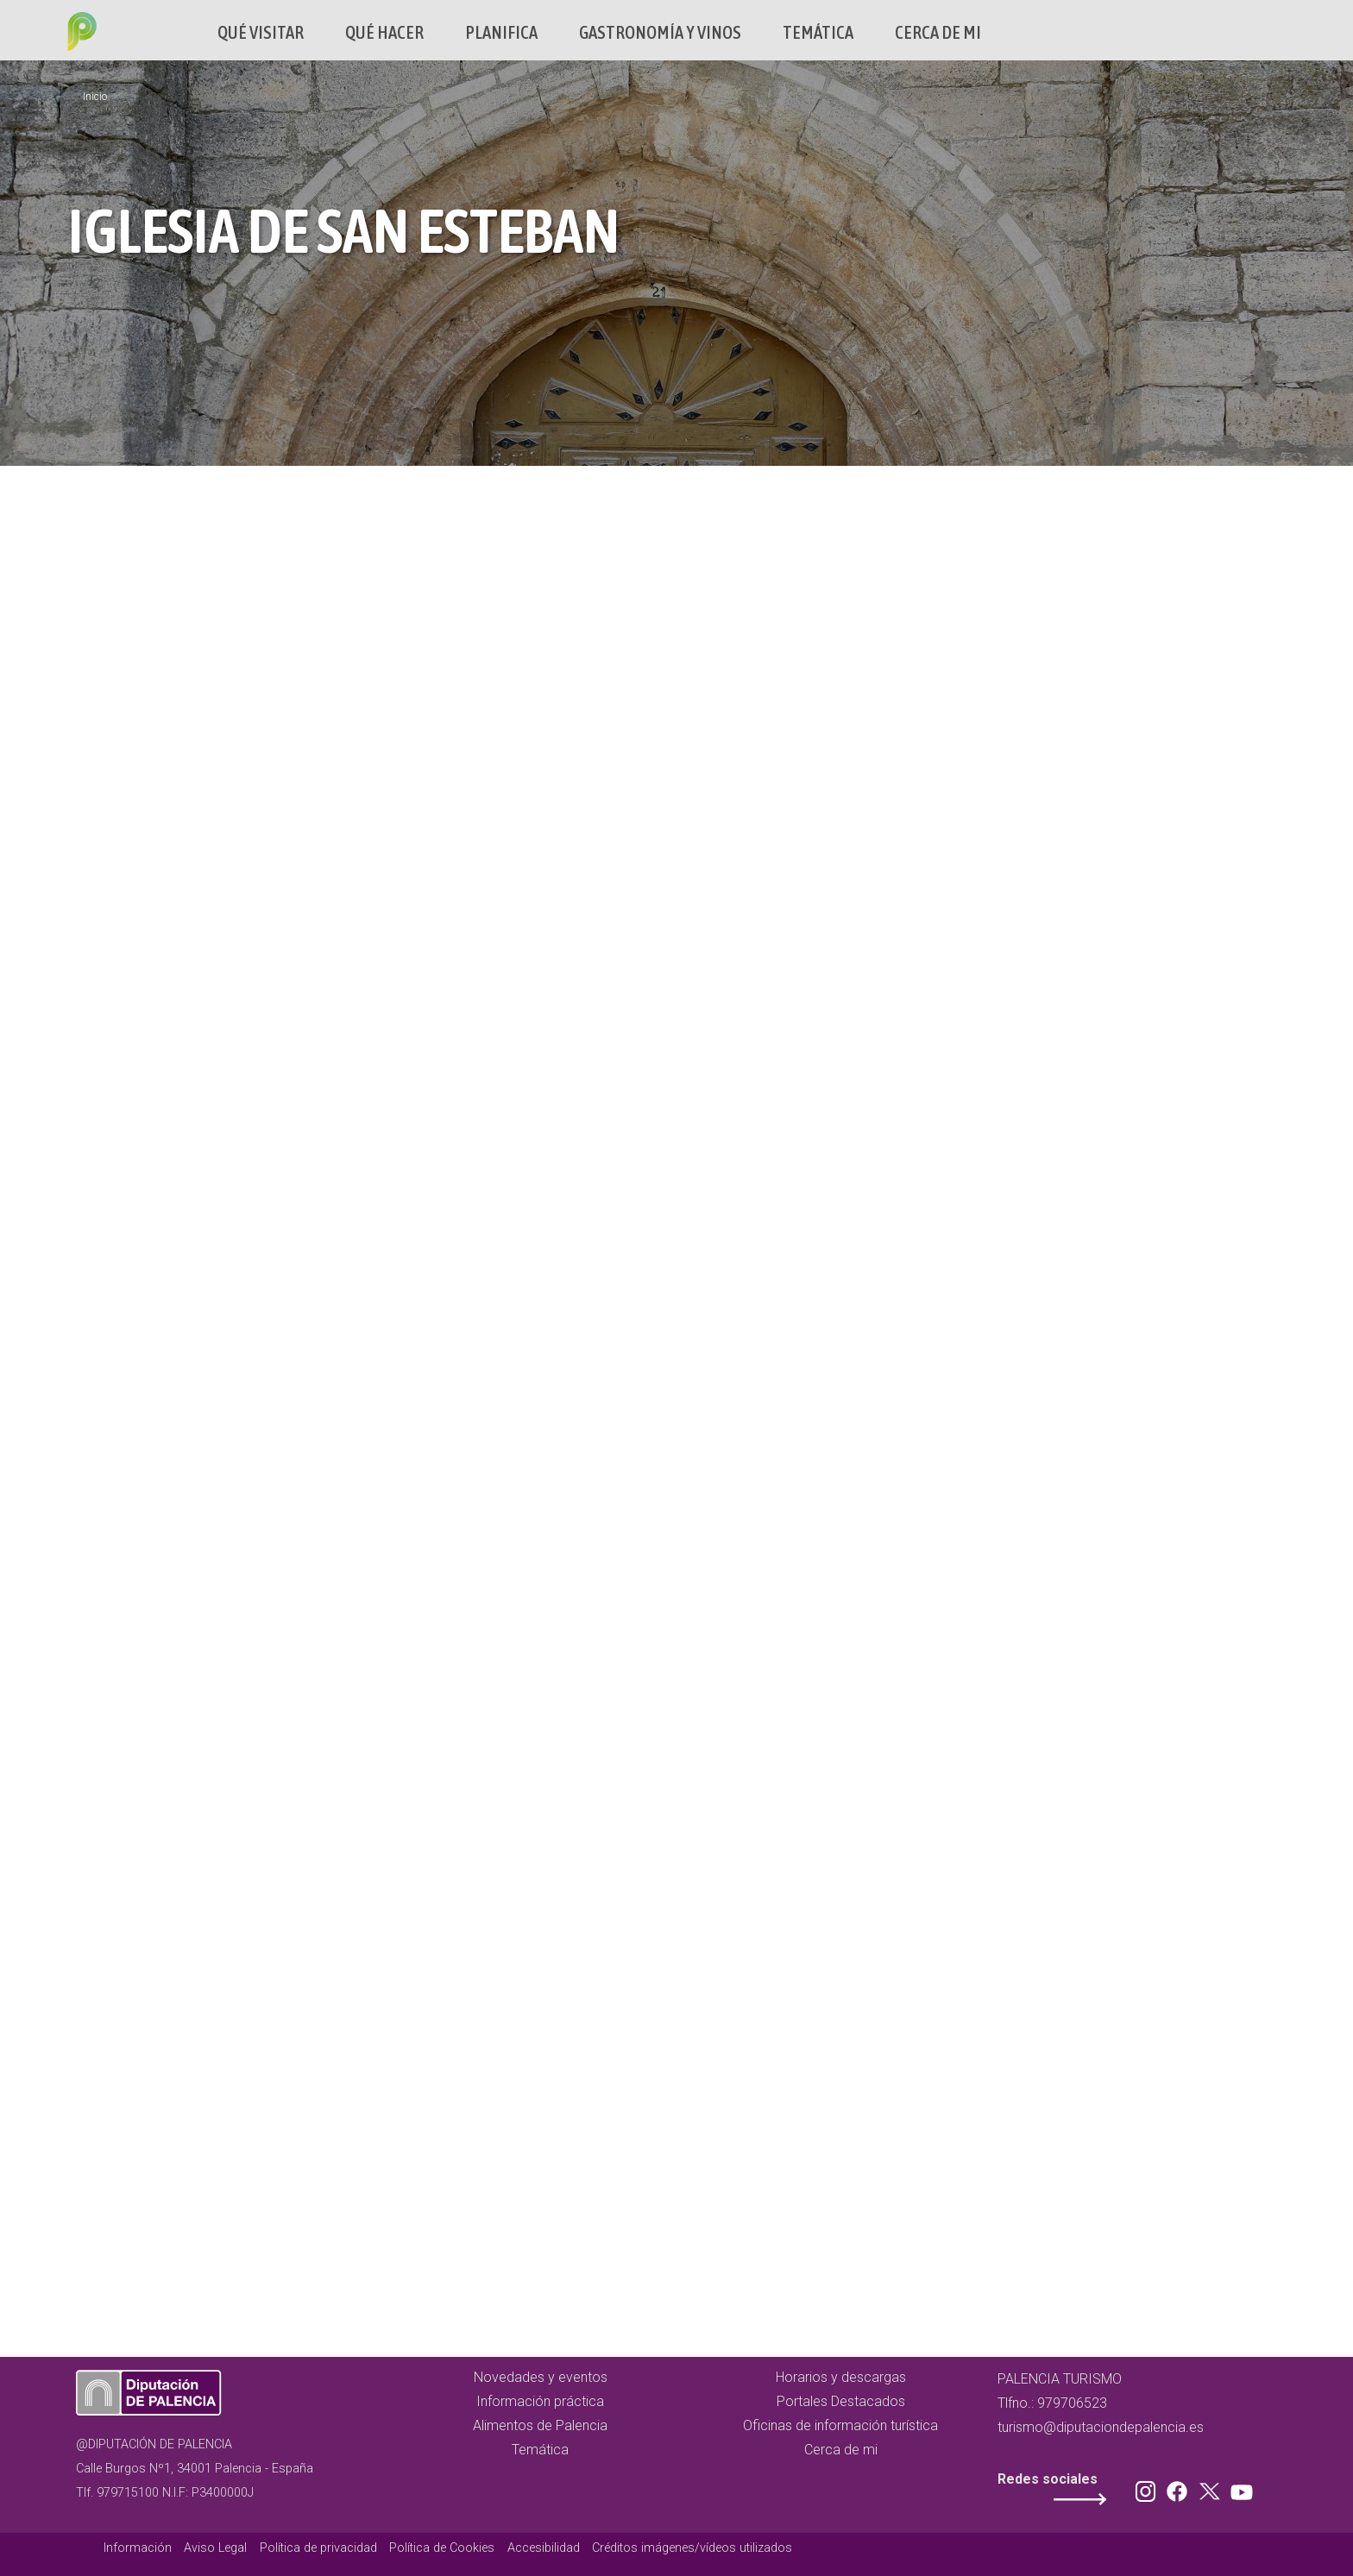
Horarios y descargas (841, 2377)
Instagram (1148, 2488)
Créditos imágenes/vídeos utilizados (692, 2548)
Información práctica (540, 2401)
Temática (818, 32)
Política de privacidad (318, 2548)
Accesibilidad (543, 2548)
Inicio (95, 97)
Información (138, 2548)
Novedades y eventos (540, 2377)
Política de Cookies (441, 2548)
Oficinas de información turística (840, 2425)
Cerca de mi (938, 32)
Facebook (1181, 2488)
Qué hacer (384, 32)
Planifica (501, 32)
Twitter (1211, 2488)
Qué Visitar (260, 32)
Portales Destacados (841, 2401)
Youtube (1239, 2488)
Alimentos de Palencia (540, 2425)
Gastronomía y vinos (660, 32)
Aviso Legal (215, 2548)
